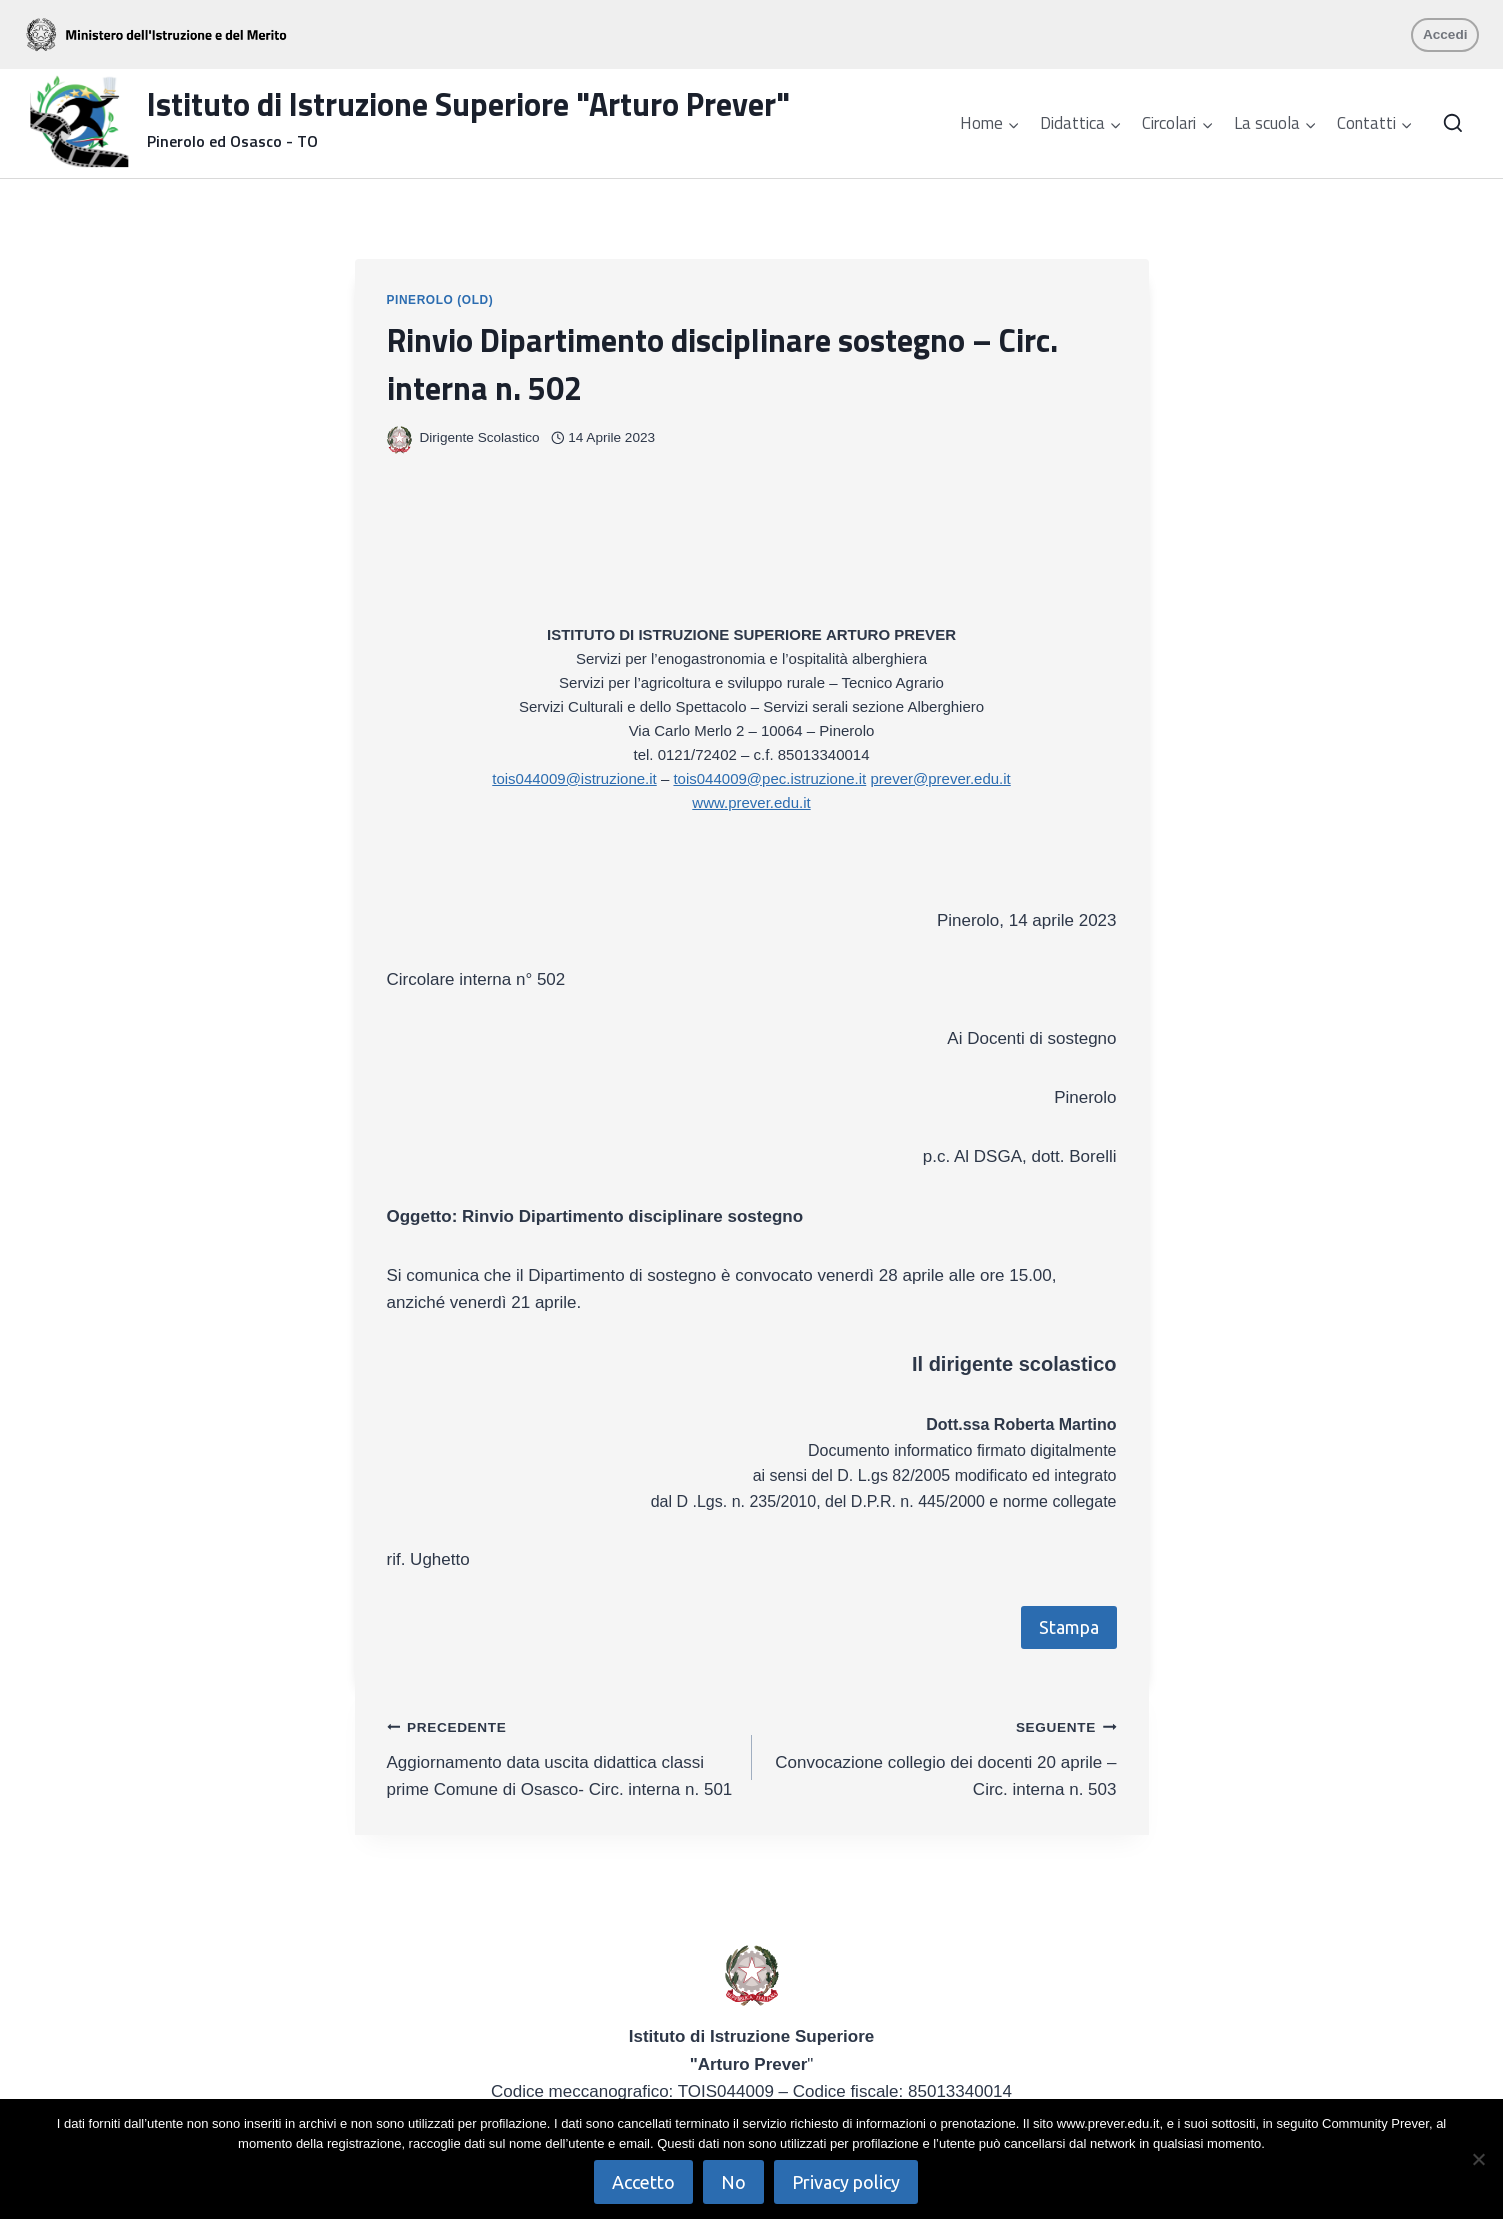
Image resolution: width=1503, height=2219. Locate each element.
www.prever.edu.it (751, 802)
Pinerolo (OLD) (440, 300)
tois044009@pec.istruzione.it (769, 778)
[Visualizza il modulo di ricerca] (1453, 124)
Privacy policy (847, 2182)
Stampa (1069, 1627)
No (734, 2182)
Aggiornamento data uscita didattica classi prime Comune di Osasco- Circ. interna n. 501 (561, 1756)
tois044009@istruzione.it (574, 778)
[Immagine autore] (399, 438)
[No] (1478, 2159)
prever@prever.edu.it (940, 778)
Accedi (1445, 34)
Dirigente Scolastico (480, 437)
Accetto (644, 2182)
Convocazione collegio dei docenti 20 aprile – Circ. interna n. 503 (943, 1756)
